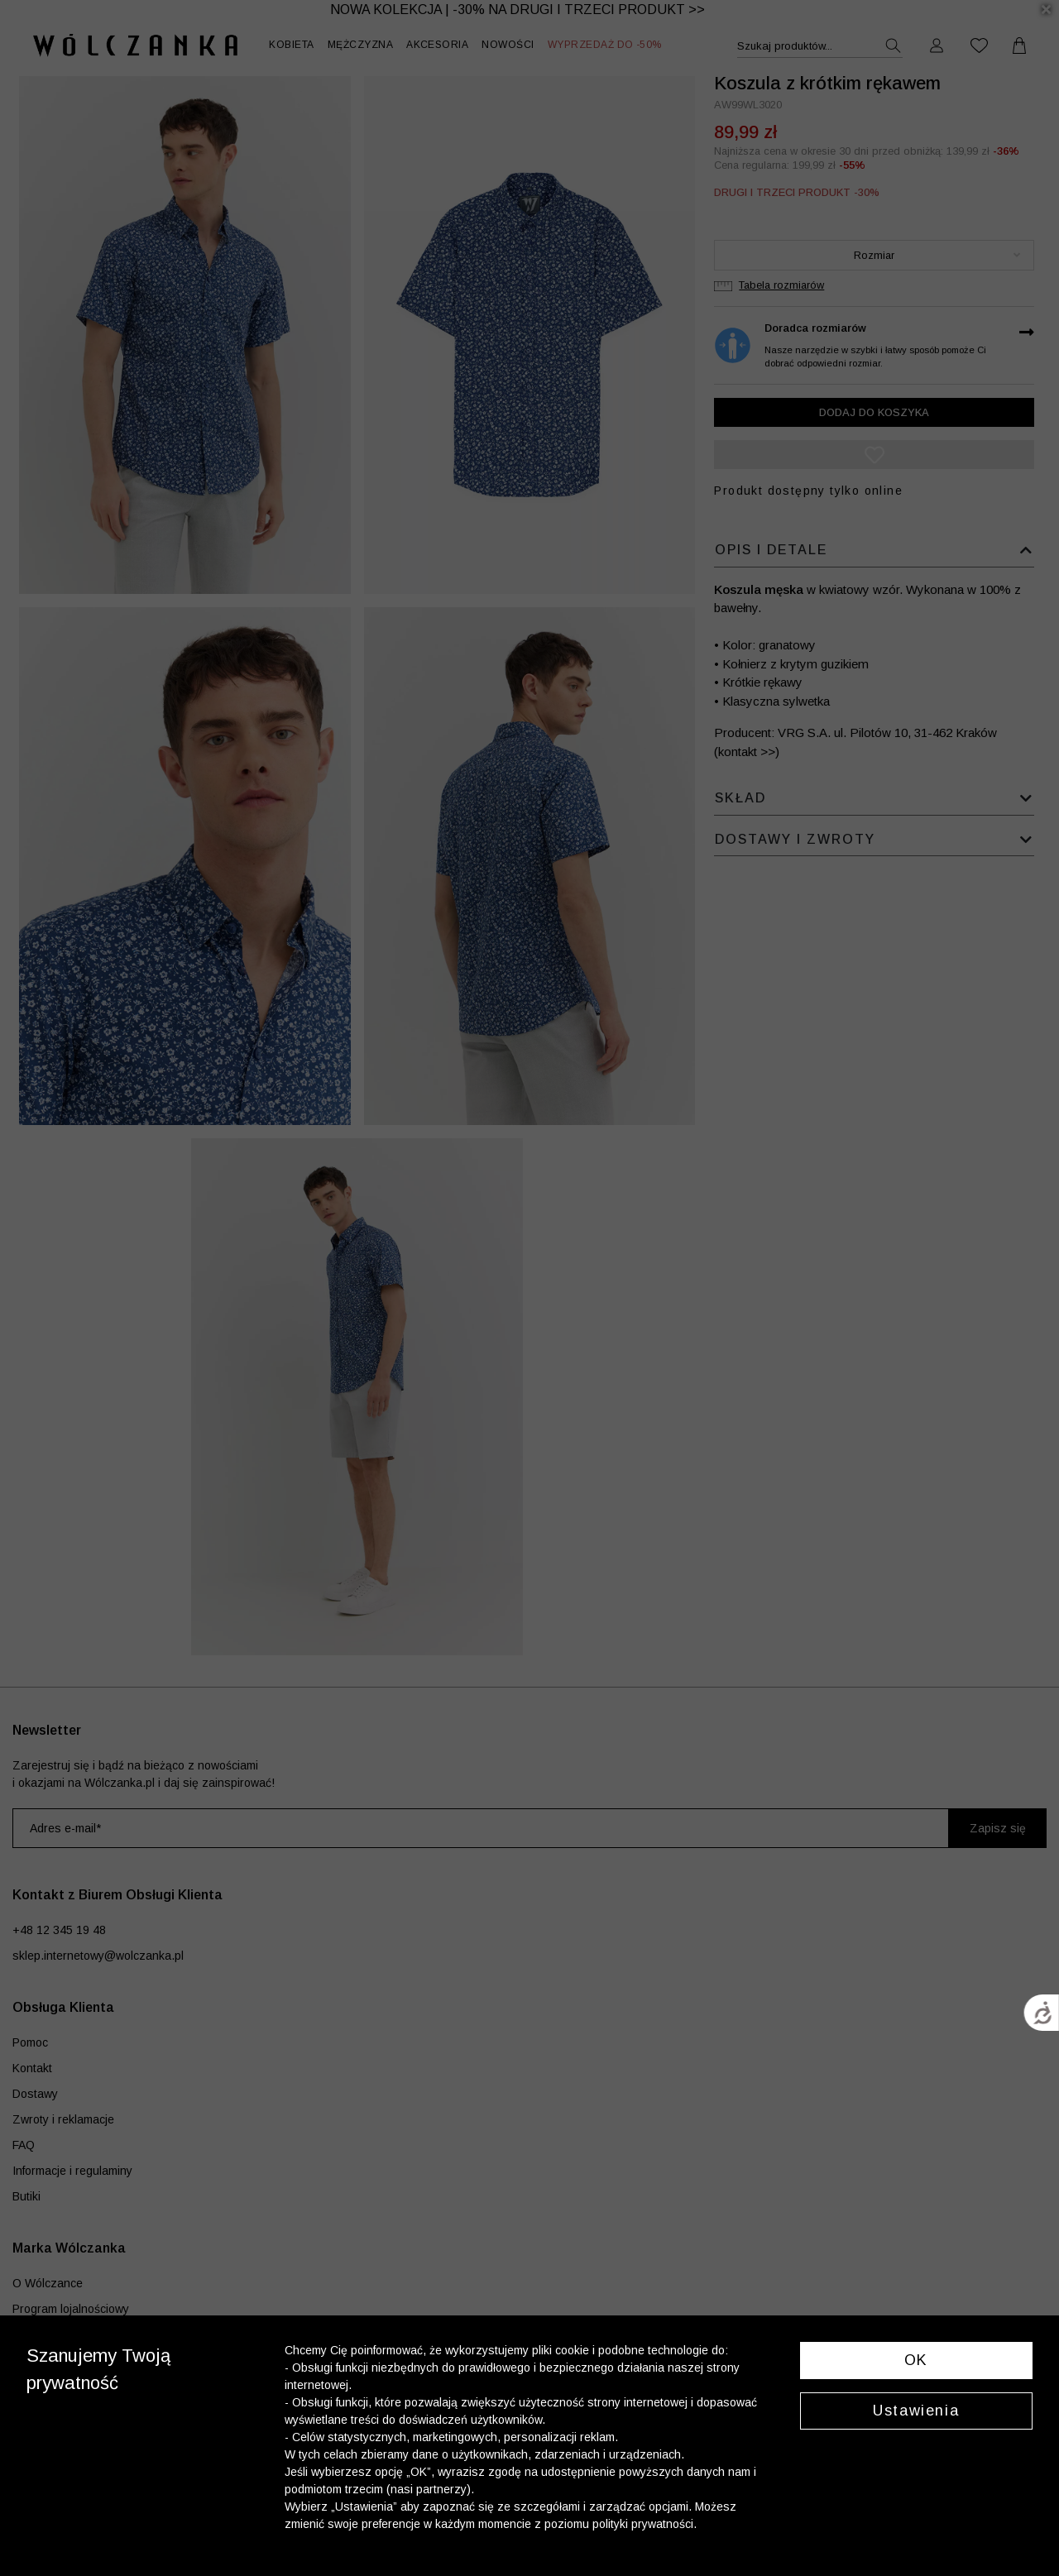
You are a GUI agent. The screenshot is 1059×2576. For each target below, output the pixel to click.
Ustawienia (916, 2410)
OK (916, 2360)
